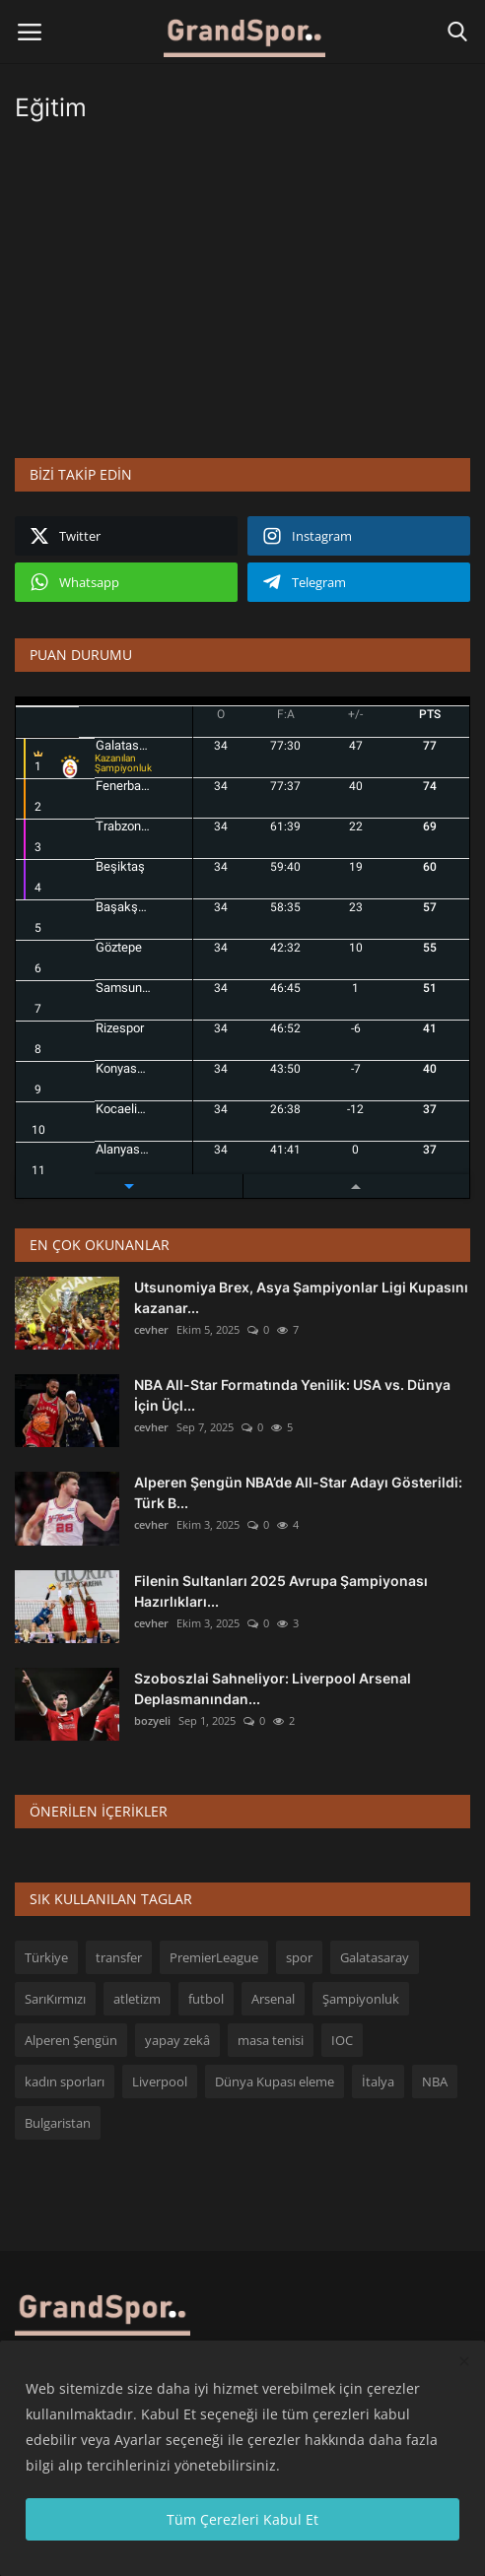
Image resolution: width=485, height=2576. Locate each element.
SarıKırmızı (55, 1999)
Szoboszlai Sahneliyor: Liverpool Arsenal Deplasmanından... (272, 1688)
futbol (206, 1999)
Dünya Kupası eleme (274, 2081)
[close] (464, 2362)
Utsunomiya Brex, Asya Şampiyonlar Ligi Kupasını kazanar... (301, 1297)
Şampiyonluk (360, 1999)
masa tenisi (271, 2040)
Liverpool (159, 2081)
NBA (435, 2081)
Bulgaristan (58, 2123)
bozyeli (152, 1720)
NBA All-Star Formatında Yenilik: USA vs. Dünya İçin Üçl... (292, 1395)
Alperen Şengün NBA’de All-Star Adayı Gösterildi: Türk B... (298, 1492)
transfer (119, 1957)
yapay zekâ (177, 2040)
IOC (342, 2040)
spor (299, 1957)
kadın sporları (64, 2081)
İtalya (378, 2081)
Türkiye (46, 1957)
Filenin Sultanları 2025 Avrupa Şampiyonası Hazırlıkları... (281, 1591)
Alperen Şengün (71, 2040)
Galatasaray (374, 1957)
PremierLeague (214, 1957)
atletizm (137, 1999)
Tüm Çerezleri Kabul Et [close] (242, 2519)
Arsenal (273, 1999)
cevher (151, 1329)
